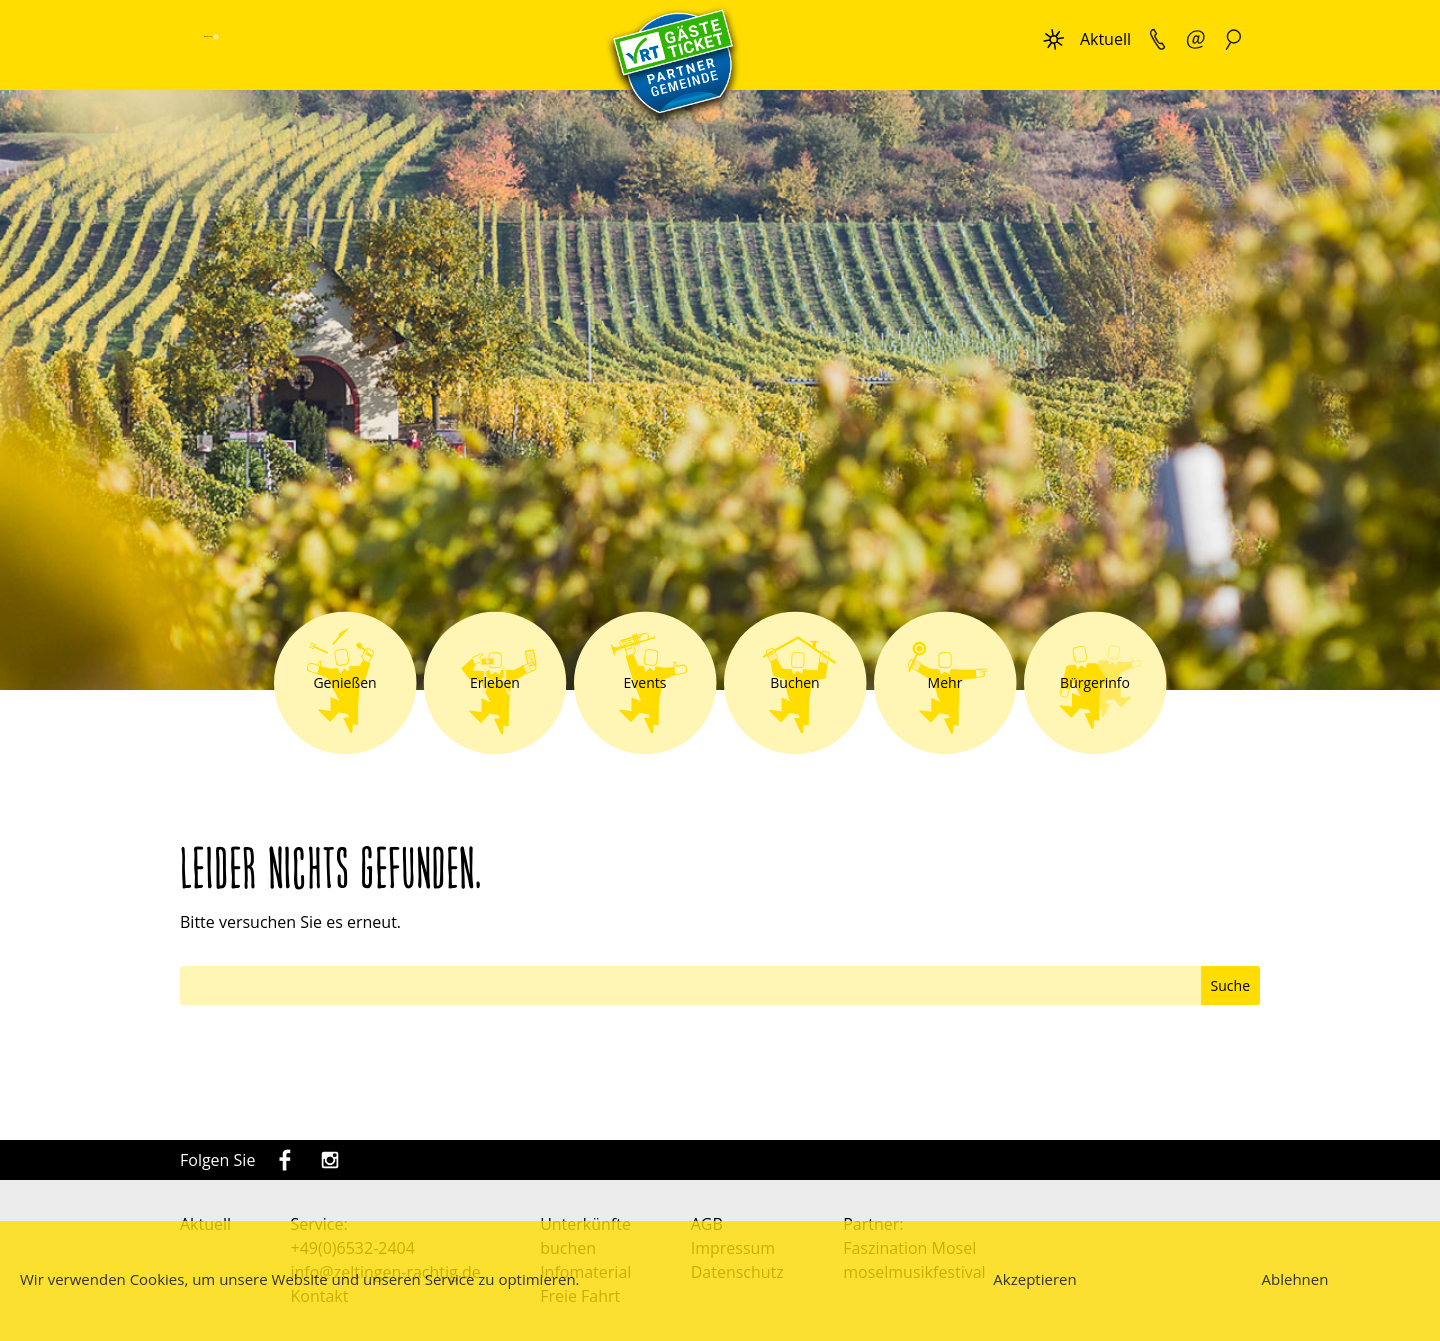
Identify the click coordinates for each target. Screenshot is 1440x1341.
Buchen (794, 682)
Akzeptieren (1034, 1279)
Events (645, 682)
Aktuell (1105, 39)
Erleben (495, 682)
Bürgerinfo (1095, 682)
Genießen (344, 682)
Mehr (945, 682)
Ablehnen (1295, 1279)
